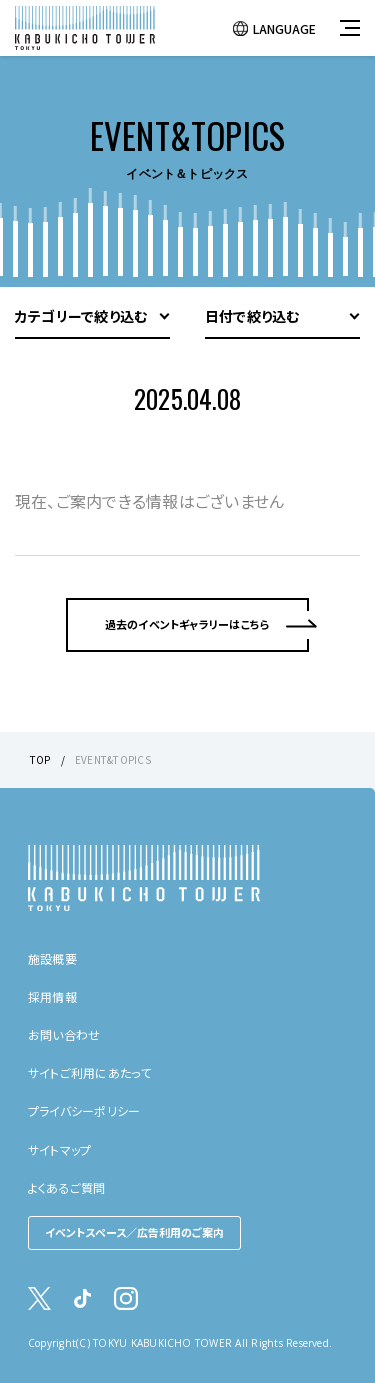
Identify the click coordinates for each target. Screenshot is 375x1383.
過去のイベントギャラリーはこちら (188, 624)
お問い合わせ (64, 1034)
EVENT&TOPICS (113, 759)
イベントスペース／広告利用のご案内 (134, 1232)
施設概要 (52, 958)
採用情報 (52, 996)
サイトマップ (59, 1149)
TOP (40, 759)
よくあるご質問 (67, 1187)
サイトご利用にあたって (90, 1072)
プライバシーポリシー (84, 1110)
